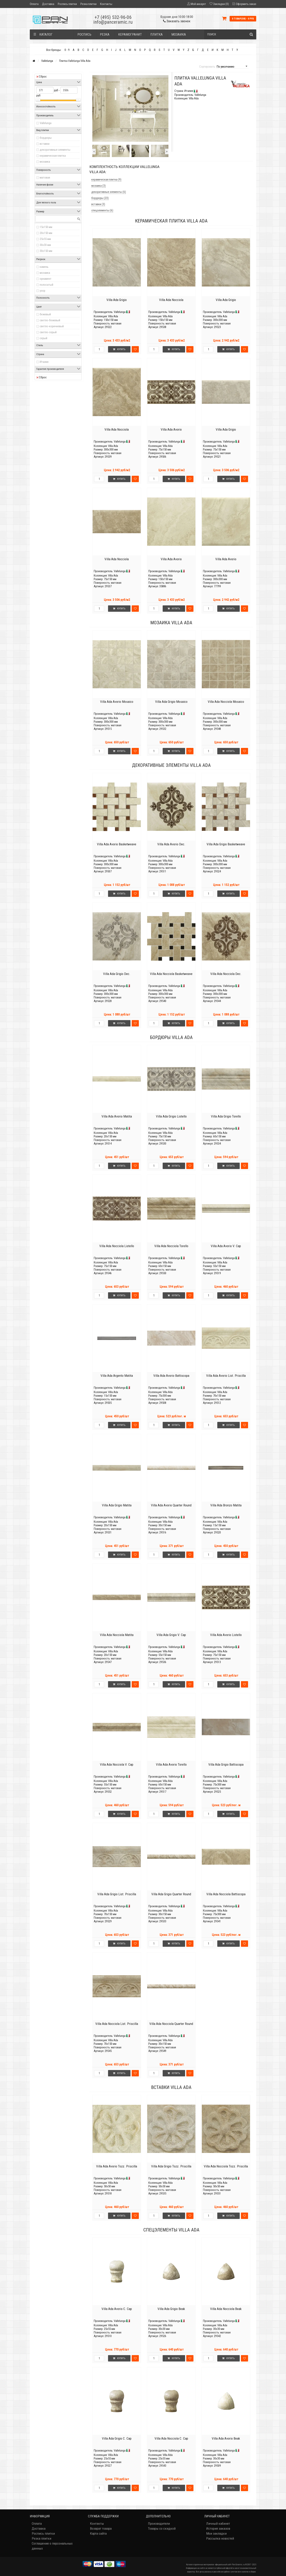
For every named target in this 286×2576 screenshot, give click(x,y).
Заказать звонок (176, 21)
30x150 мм (46, 251)
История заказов (218, 2528)
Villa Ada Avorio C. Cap (116, 2309)
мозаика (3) (98, 185)
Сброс (41, 76)
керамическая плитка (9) (106, 179)
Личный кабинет (218, 2524)
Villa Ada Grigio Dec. (116, 974)
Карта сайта (98, 2533)
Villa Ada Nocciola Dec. (226, 974)
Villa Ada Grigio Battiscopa (225, 1764)
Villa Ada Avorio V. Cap (226, 1246)
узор (42, 290)
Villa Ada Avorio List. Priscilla (226, 1376)
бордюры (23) (100, 198)
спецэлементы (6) (102, 210)
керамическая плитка (53, 155)
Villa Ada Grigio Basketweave (226, 844)
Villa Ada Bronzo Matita (226, 1505)
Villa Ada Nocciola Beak (226, 2309)
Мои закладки (216, 2533)
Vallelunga (47, 60)
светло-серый (48, 332)
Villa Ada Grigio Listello (171, 1116)
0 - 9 (67, 50)
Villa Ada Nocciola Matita (116, 1635)
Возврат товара (101, 2528)
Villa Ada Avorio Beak (226, 2438)
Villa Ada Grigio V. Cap (171, 1635)
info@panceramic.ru (113, 22)
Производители (159, 2524)
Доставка (48, 4)
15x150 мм (46, 227)
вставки (44, 144)
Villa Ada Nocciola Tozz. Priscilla (226, 2166)
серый (43, 338)
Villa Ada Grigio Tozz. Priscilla (171, 2166)
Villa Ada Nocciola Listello (116, 1246)
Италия (44, 362)
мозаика (45, 161)
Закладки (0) (221, 4)
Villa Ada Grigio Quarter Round (171, 1894)
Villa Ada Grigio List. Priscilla (116, 1894)
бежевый (45, 314)
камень (44, 267)
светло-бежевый (50, 320)
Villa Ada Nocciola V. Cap (116, 1764)
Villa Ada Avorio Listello (226, 1635)
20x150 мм (46, 233)
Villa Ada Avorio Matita (116, 1116)
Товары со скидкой (162, 2528)
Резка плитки (88, 4)
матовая (45, 177)
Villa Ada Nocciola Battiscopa (225, 1894)
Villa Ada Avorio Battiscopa (171, 1376)
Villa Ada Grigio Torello (226, 1116)
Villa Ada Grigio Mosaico (171, 702)
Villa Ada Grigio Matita (116, 1505)
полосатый (46, 284)
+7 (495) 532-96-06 (113, 17)
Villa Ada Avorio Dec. (171, 844)
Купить (119, 349)
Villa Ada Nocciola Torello (171, 1246)
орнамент (45, 279)
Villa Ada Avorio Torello (171, 1764)
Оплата (34, 4)
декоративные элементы (55, 149)
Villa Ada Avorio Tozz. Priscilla (116, 2166)
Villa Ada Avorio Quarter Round (171, 1505)
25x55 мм (45, 239)
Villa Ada (113, 316)
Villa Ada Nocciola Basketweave (171, 974)
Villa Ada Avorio (171, 429)
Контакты (106, 4)
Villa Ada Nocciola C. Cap (171, 2438)
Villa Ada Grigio (116, 300)
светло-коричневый (52, 326)
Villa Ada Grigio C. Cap (116, 2438)
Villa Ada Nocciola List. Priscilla (116, 2024)
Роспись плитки (67, 4)
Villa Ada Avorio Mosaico (116, 702)
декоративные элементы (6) (108, 192)
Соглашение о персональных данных (52, 2545)
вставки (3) (98, 204)
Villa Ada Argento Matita (116, 1376)
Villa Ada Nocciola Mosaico (226, 702)
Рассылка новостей (220, 2538)
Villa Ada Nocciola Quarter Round (171, 2024)
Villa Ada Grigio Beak (171, 2309)
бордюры (46, 138)
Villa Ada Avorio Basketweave (116, 844)
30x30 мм (45, 245)
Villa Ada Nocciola (171, 300)
